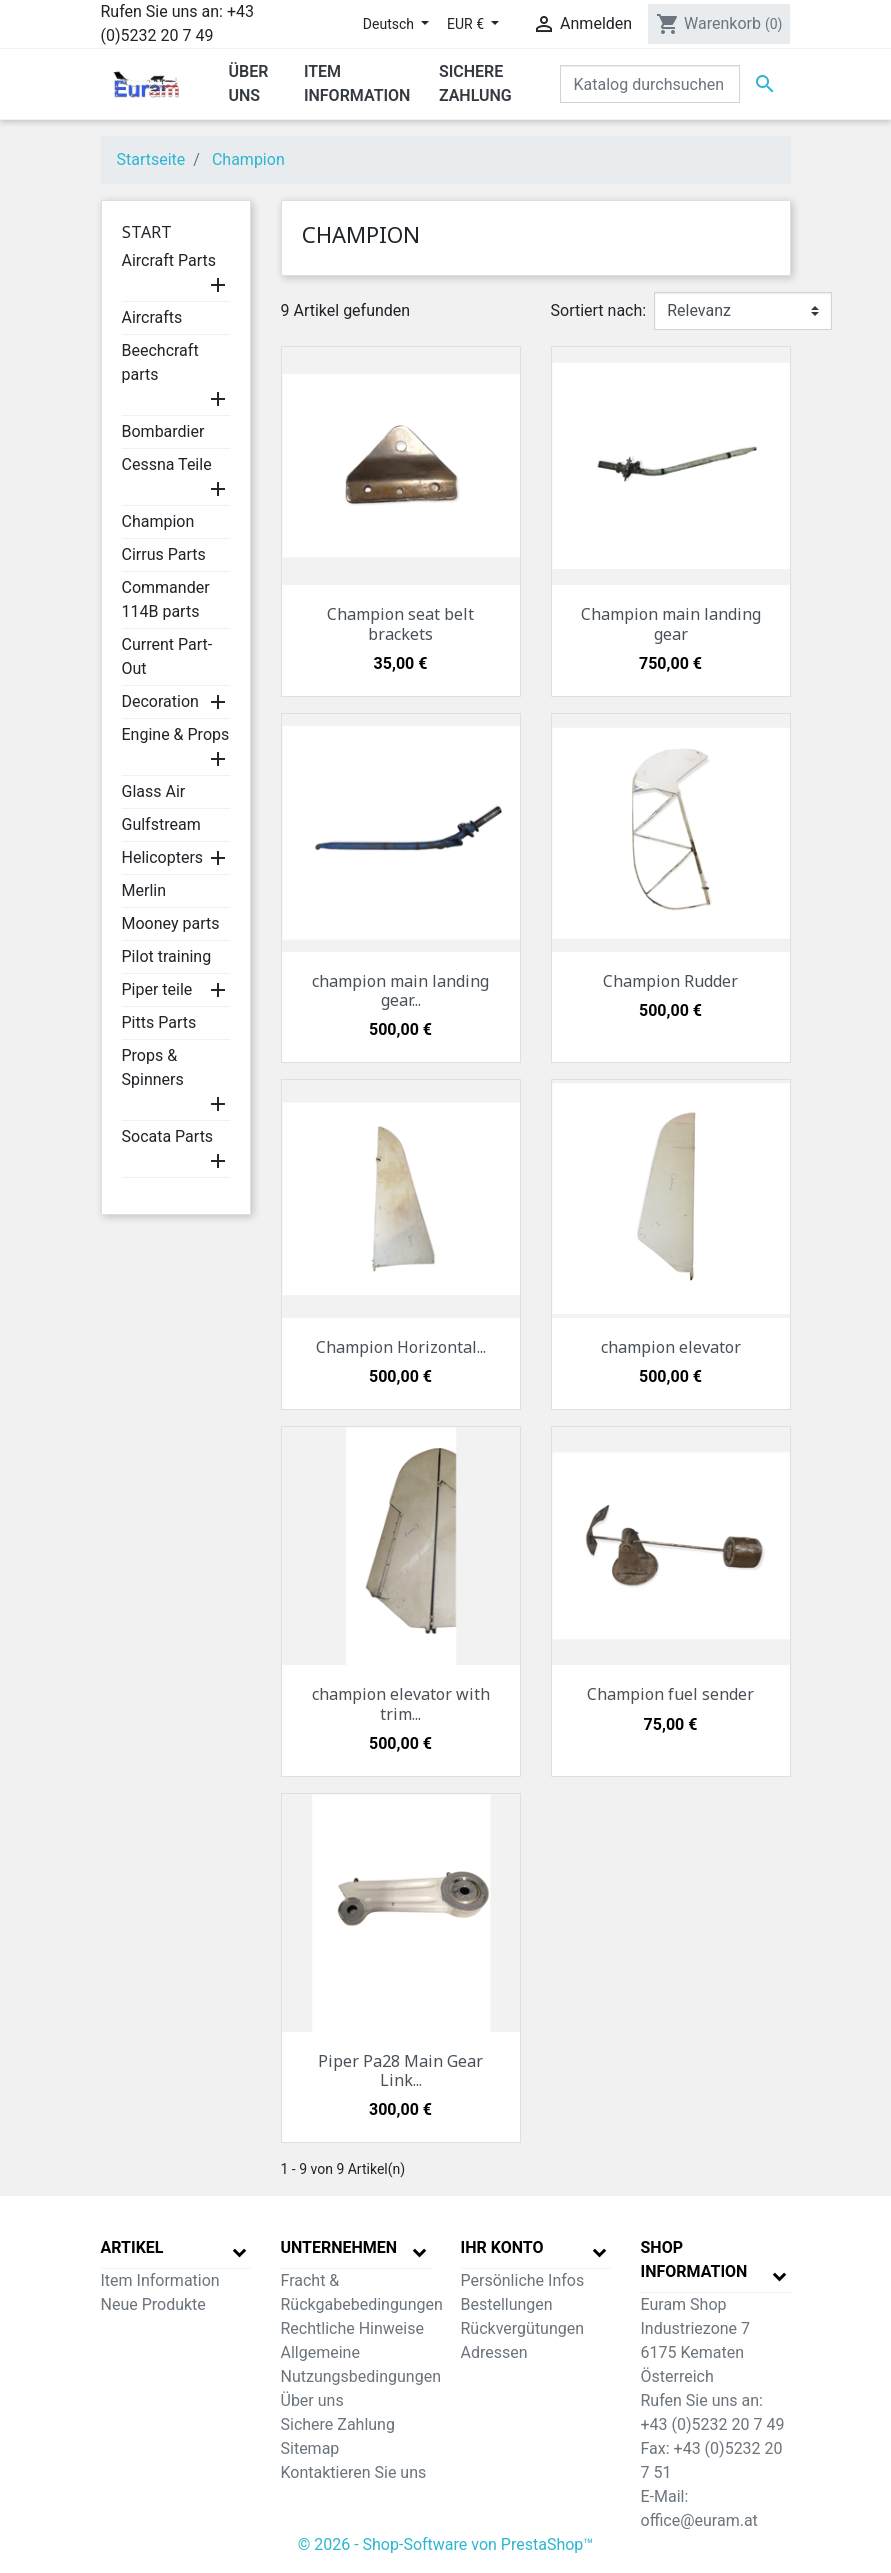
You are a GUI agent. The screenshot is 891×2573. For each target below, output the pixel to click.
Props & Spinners (153, 1067)
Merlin (144, 890)
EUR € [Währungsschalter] (467, 24)
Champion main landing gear (671, 623)
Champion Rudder (670, 981)
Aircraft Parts (169, 260)
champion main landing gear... (400, 990)
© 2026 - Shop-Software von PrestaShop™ (446, 2544)
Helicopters (163, 857)
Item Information (160, 2280)
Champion (158, 521)
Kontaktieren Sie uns (354, 2472)
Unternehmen (339, 2247)
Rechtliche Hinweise (352, 2328)
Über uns (312, 2400)
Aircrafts (152, 317)
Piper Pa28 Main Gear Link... (400, 2070)
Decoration (160, 701)
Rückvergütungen (523, 2328)
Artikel (132, 2247)
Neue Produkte (153, 2304)
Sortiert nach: (599, 310)
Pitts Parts (159, 1022)
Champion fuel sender (670, 1694)
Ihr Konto (502, 2247)
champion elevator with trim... (401, 1703)
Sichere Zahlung (338, 2424)
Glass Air (154, 791)
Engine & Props (176, 734)
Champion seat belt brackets (400, 623)
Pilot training (167, 956)
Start (147, 232)
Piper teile (157, 989)
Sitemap (310, 2448)
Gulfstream (161, 824)
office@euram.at (699, 2520)
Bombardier (163, 431)
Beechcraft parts (160, 362)
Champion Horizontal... (401, 1347)
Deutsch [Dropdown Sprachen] (390, 24)
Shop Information (694, 2259)
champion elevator (671, 1347)
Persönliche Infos (523, 2280)
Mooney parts (171, 923)
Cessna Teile (167, 464)
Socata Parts (168, 1136)
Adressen (494, 2352)
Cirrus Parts (164, 554)
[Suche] (650, 84)
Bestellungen (507, 2304)
